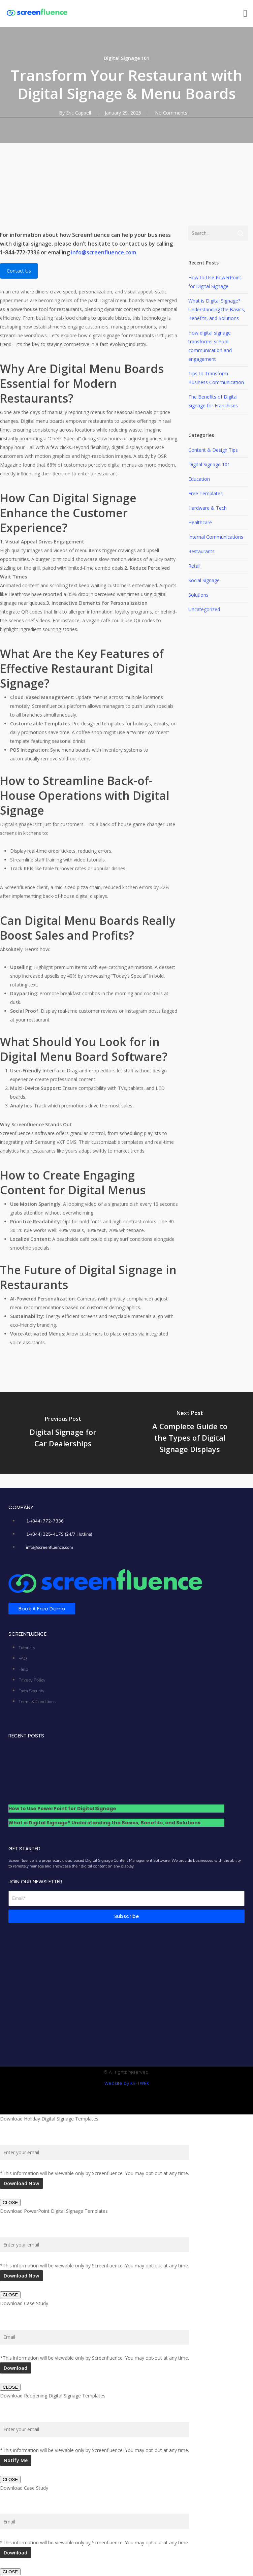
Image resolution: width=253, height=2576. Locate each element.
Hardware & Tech (207, 508)
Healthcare (200, 522)
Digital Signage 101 (126, 58)
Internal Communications (215, 537)
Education (199, 479)
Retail (194, 566)
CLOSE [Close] (10, 2202)
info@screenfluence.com (103, 252)
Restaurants (201, 551)
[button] (245, 13)
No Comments (171, 112)
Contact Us (19, 271)
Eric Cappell (78, 112)
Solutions (198, 595)
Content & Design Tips (213, 450)
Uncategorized (204, 609)
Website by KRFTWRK (126, 2083)
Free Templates (205, 493)
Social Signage (204, 580)
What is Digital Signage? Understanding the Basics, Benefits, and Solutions (216, 309)
